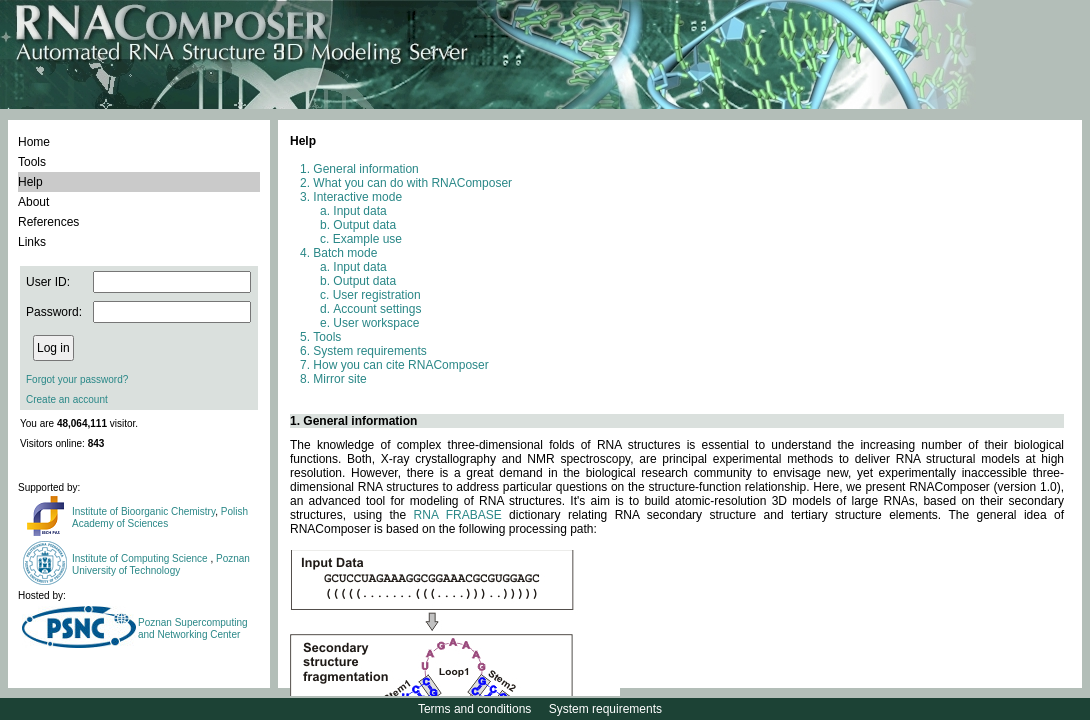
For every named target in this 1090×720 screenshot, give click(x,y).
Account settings (377, 309)
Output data (364, 225)
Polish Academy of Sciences (160, 517)
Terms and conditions (474, 709)
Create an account (67, 399)
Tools (32, 162)
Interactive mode (357, 197)
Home (34, 142)
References (48, 222)
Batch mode (345, 253)
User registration (377, 295)
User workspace (376, 323)
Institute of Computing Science (141, 558)
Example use (367, 239)
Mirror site (339, 379)
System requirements (369, 351)
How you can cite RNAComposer (400, 365)
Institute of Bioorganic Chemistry (143, 511)
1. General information (353, 421)
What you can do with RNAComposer (412, 183)
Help (30, 182)
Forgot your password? (77, 379)
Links (32, 242)
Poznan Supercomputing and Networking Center (193, 628)
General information (365, 169)
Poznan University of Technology (161, 564)
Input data (359, 211)
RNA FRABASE (458, 515)
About (33, 202)
